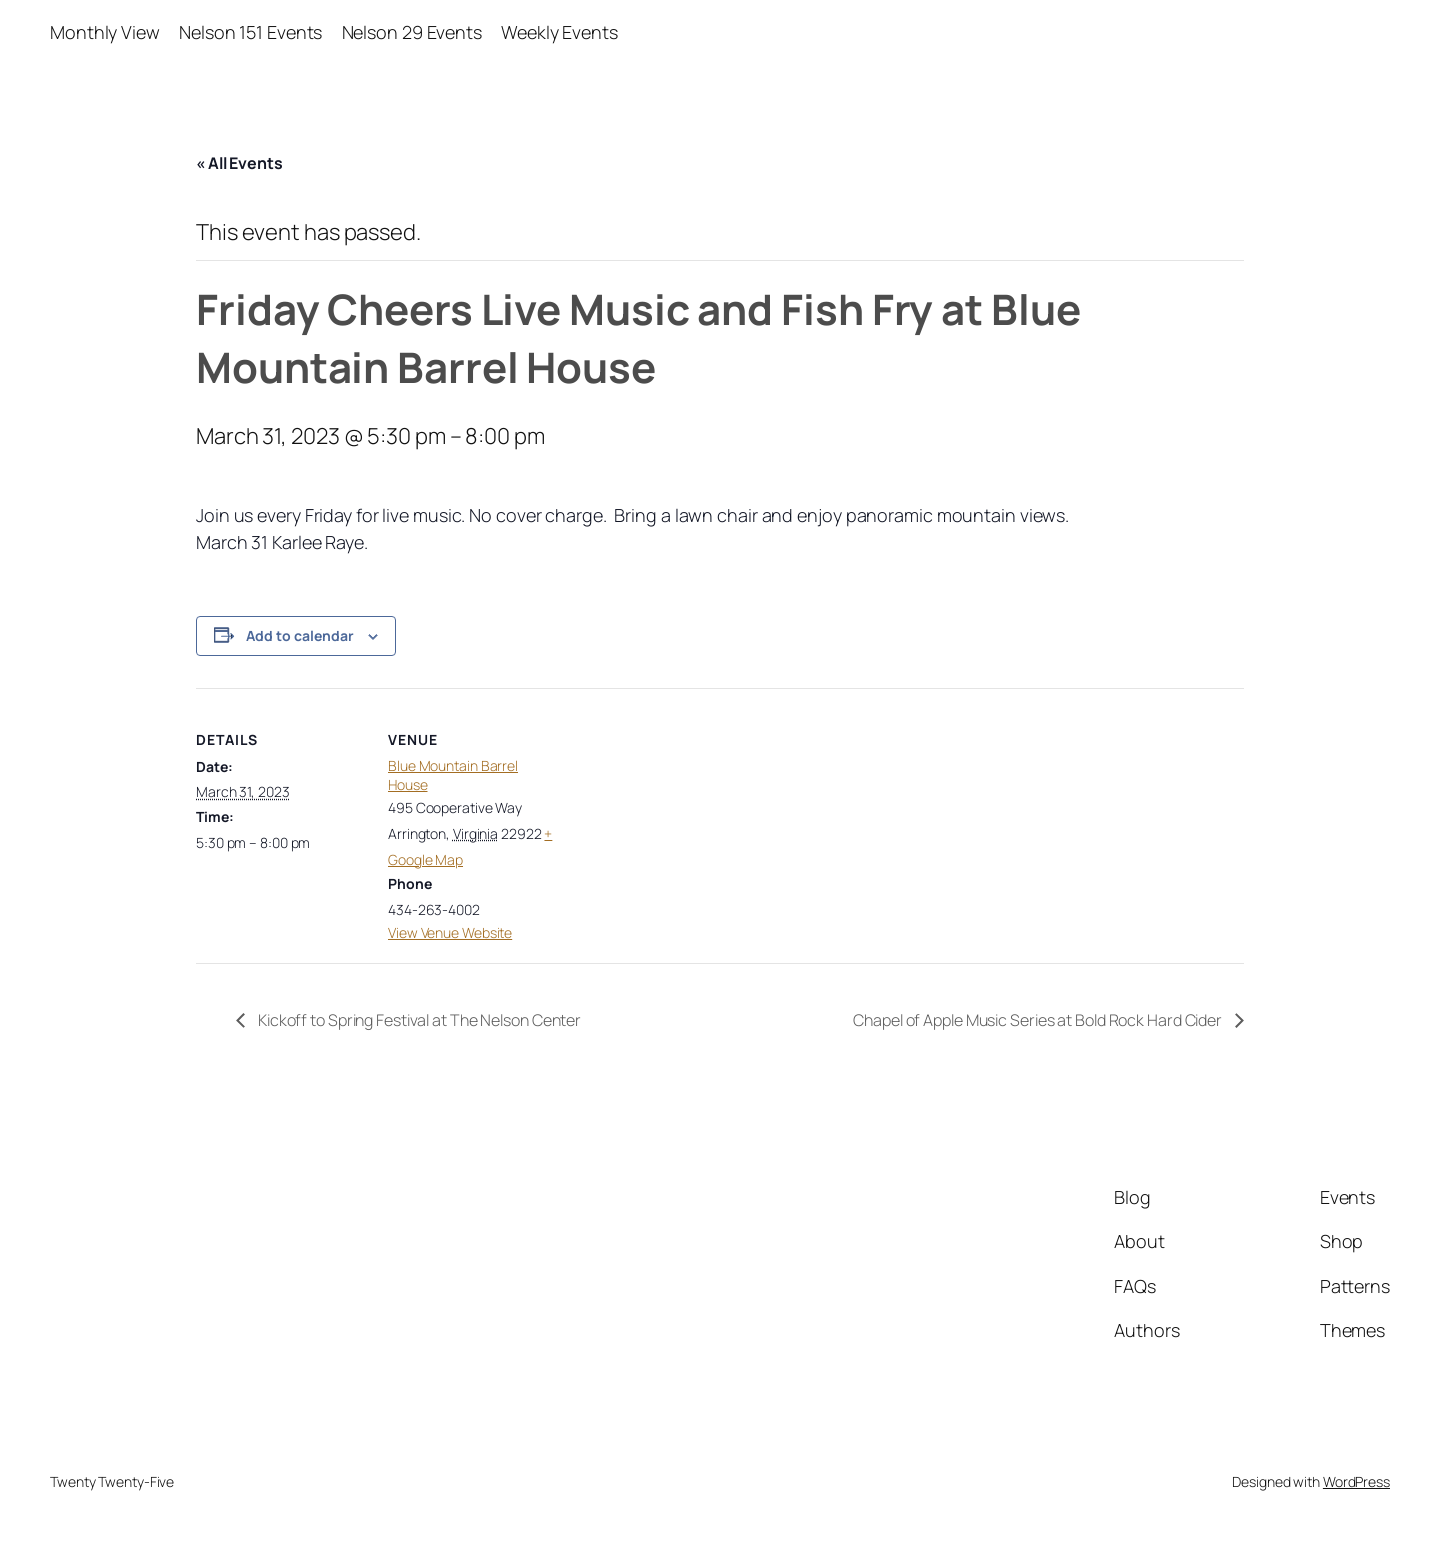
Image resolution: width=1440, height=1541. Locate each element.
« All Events (239, 163)
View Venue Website (450, 932)
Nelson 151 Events (250, 32)
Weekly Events (559, 32)
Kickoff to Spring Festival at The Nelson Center (418, 1020)
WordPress (1356, 1481)
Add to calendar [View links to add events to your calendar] (300, 635)
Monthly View (105, 32)
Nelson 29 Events (412, 32)
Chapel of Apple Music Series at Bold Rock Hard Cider (1039, 1020)
